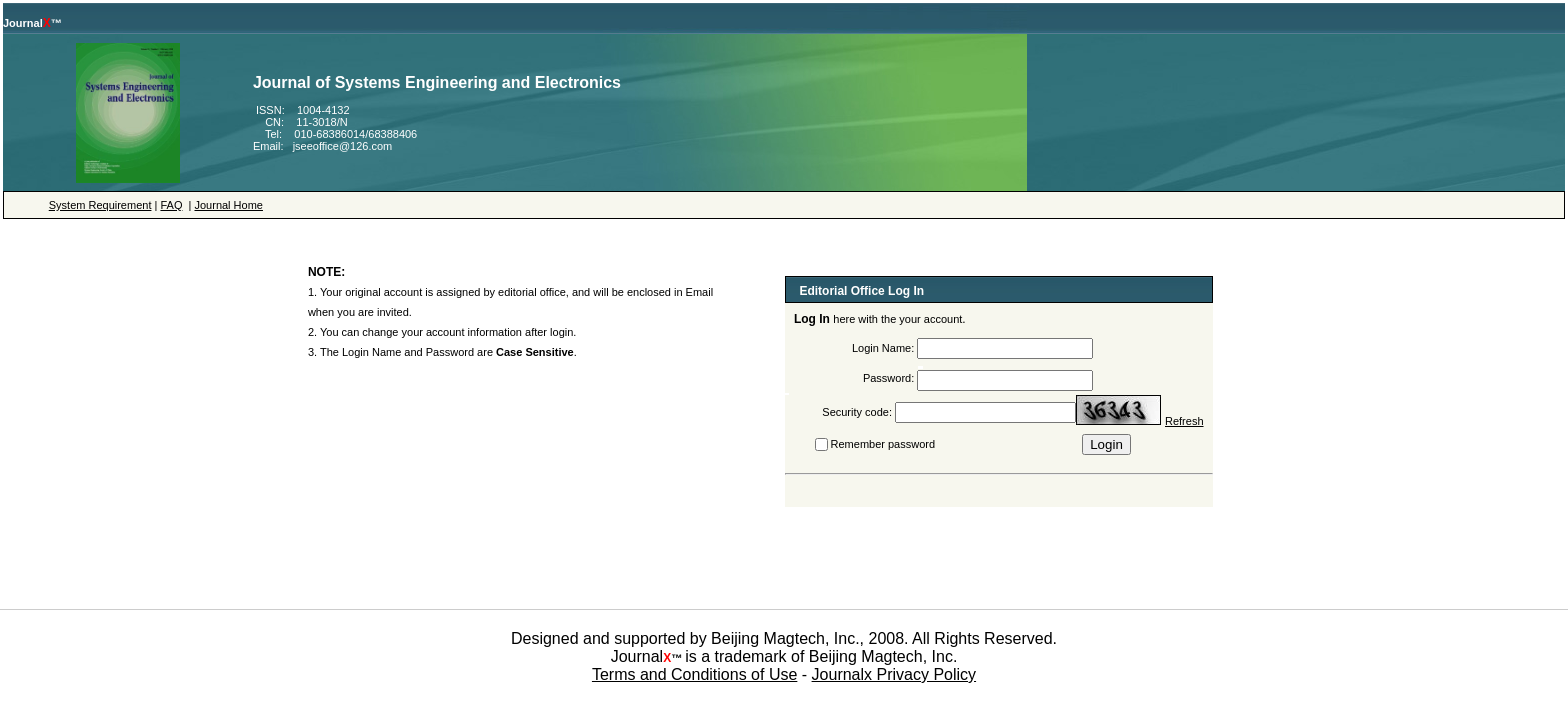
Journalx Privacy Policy (894, 674)
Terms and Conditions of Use (694, 674)
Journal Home (228, 205)
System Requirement (100, 205)
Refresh (1184, 421)
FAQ (171, 205)
